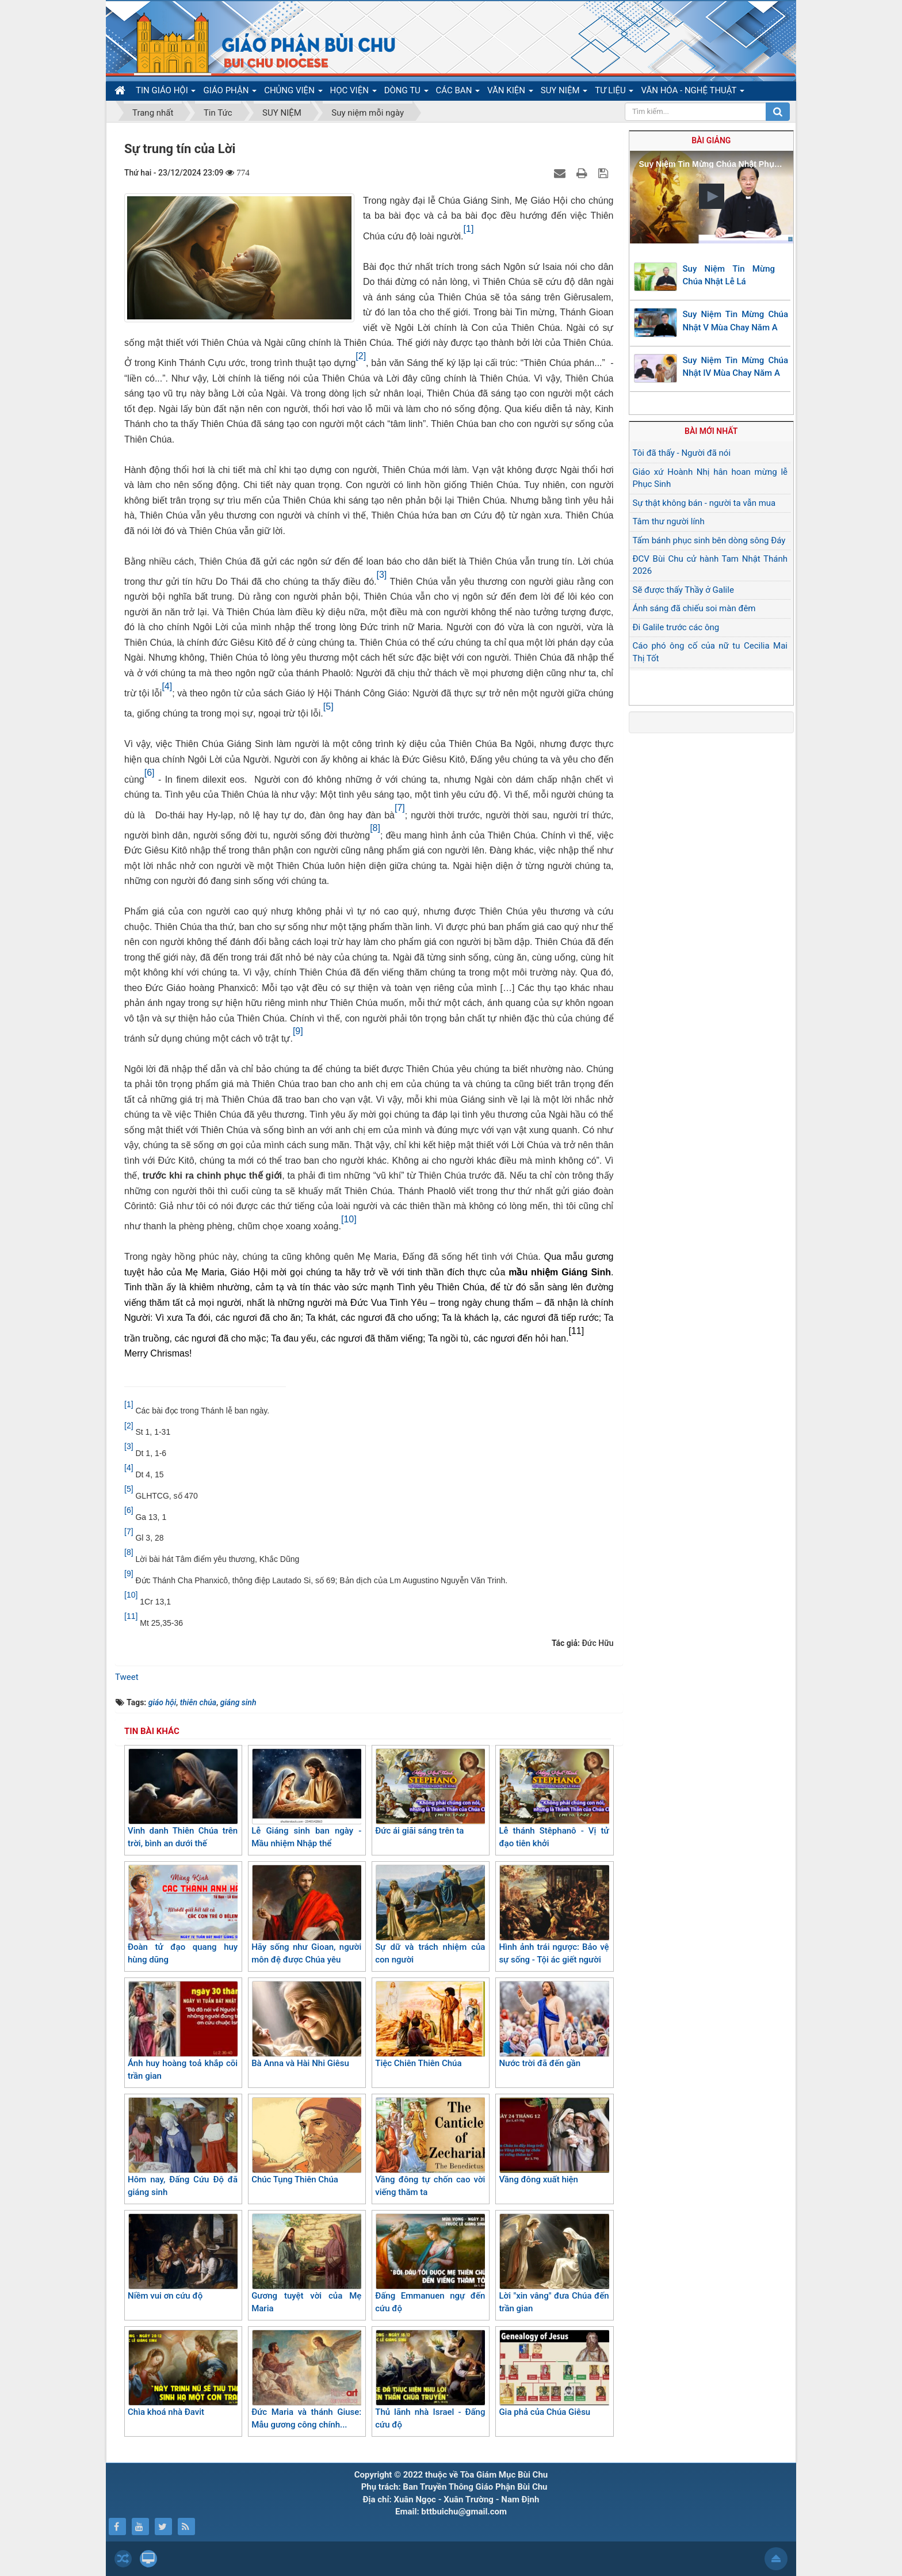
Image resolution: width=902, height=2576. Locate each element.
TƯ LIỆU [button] (614, 92)
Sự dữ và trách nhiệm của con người (430, 1915)
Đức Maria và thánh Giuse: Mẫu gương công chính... (306, 2380)
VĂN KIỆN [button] (510, 92)
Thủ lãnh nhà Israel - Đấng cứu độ (430, 2380)
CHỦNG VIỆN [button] (293, 92)
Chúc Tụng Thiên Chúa (306, 2141)
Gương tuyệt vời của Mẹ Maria (306, 2263)
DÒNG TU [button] (406, 92)
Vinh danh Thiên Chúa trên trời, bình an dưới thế (183, 1798)
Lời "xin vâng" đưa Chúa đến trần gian (554, 2263)
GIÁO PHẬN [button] (230, 92)
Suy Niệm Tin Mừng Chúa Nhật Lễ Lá (729, 275)
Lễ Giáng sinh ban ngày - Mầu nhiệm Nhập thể (306, 1798)
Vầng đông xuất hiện (554, 2141)
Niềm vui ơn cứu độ (183, 2257)
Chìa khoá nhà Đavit (183, 2373)
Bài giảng (711, 140)
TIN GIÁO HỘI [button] (166, 92)
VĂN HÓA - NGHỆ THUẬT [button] (692, 92)
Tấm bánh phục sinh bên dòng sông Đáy (709, 540)
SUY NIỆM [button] (564, 92)
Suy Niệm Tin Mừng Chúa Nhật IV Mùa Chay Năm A (736, 367)
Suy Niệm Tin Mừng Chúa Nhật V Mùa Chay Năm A (736, 321)
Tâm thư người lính (669, 521)
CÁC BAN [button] (458, 92)
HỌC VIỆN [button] (353, 92)
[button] (711, 196)
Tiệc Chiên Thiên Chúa (430, 2024)
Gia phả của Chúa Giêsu (554, 2373)
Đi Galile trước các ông (676, 627)
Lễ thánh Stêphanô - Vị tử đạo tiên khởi (554, 1798)
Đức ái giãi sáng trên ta (430, 1792)
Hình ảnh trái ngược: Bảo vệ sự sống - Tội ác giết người (554, 1915)
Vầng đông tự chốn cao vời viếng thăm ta (430, 2147)
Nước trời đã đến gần (554, 2024)
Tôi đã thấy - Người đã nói (682, 453)
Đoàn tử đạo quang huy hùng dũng (183, 1915)
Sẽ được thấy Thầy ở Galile (683, 590)
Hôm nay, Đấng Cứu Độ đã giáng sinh (183, 2147)
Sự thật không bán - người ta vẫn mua (704, 503)
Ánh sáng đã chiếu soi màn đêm (694, 608)
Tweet (127, 1677)
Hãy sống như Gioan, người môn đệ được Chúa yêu (306, 1915)
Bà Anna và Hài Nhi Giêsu (306, 2024)
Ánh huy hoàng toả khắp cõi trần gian (183, 2031)
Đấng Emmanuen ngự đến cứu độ (430, 2263)
